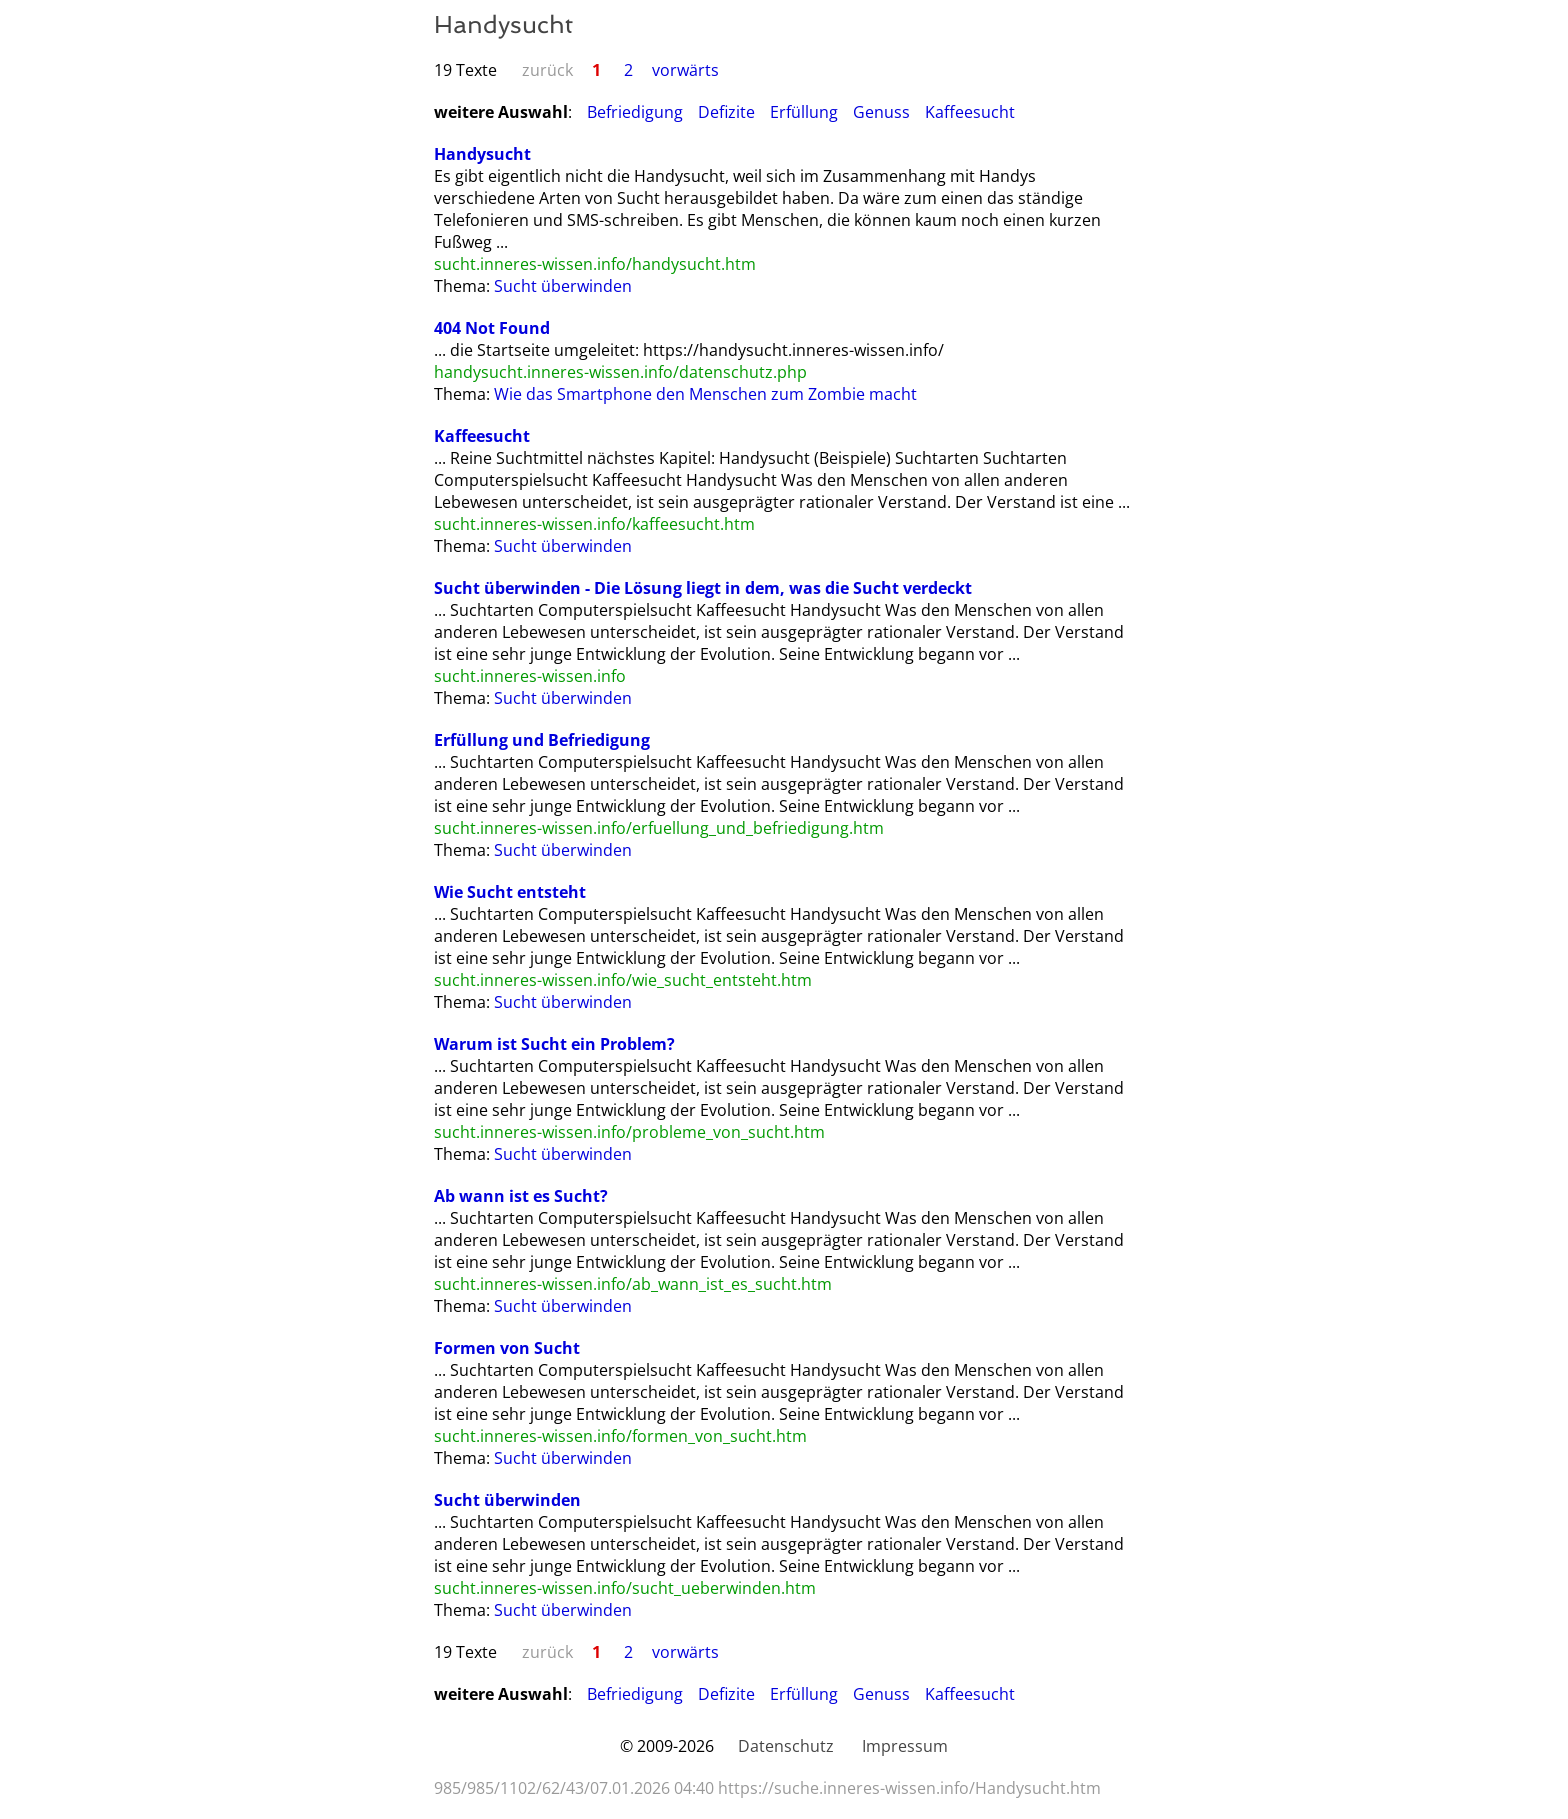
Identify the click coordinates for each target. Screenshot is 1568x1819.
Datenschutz (786, 1746)
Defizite (726, 112)
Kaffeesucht (970, 112)
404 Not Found (492, 328)
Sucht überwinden (563, 286)
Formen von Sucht (507, 1348)
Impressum (905, 1746)
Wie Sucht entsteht (510, 892)
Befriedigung (635, 112)
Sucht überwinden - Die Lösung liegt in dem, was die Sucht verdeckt (703, 588)
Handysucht (482, 154)
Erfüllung (804, 112)
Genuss (881, 112)
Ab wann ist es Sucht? (521, 1196)
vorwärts (685, 70)
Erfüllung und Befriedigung (542, 740)
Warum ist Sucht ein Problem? (554, 1044)
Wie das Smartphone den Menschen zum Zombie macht (705, 394)
